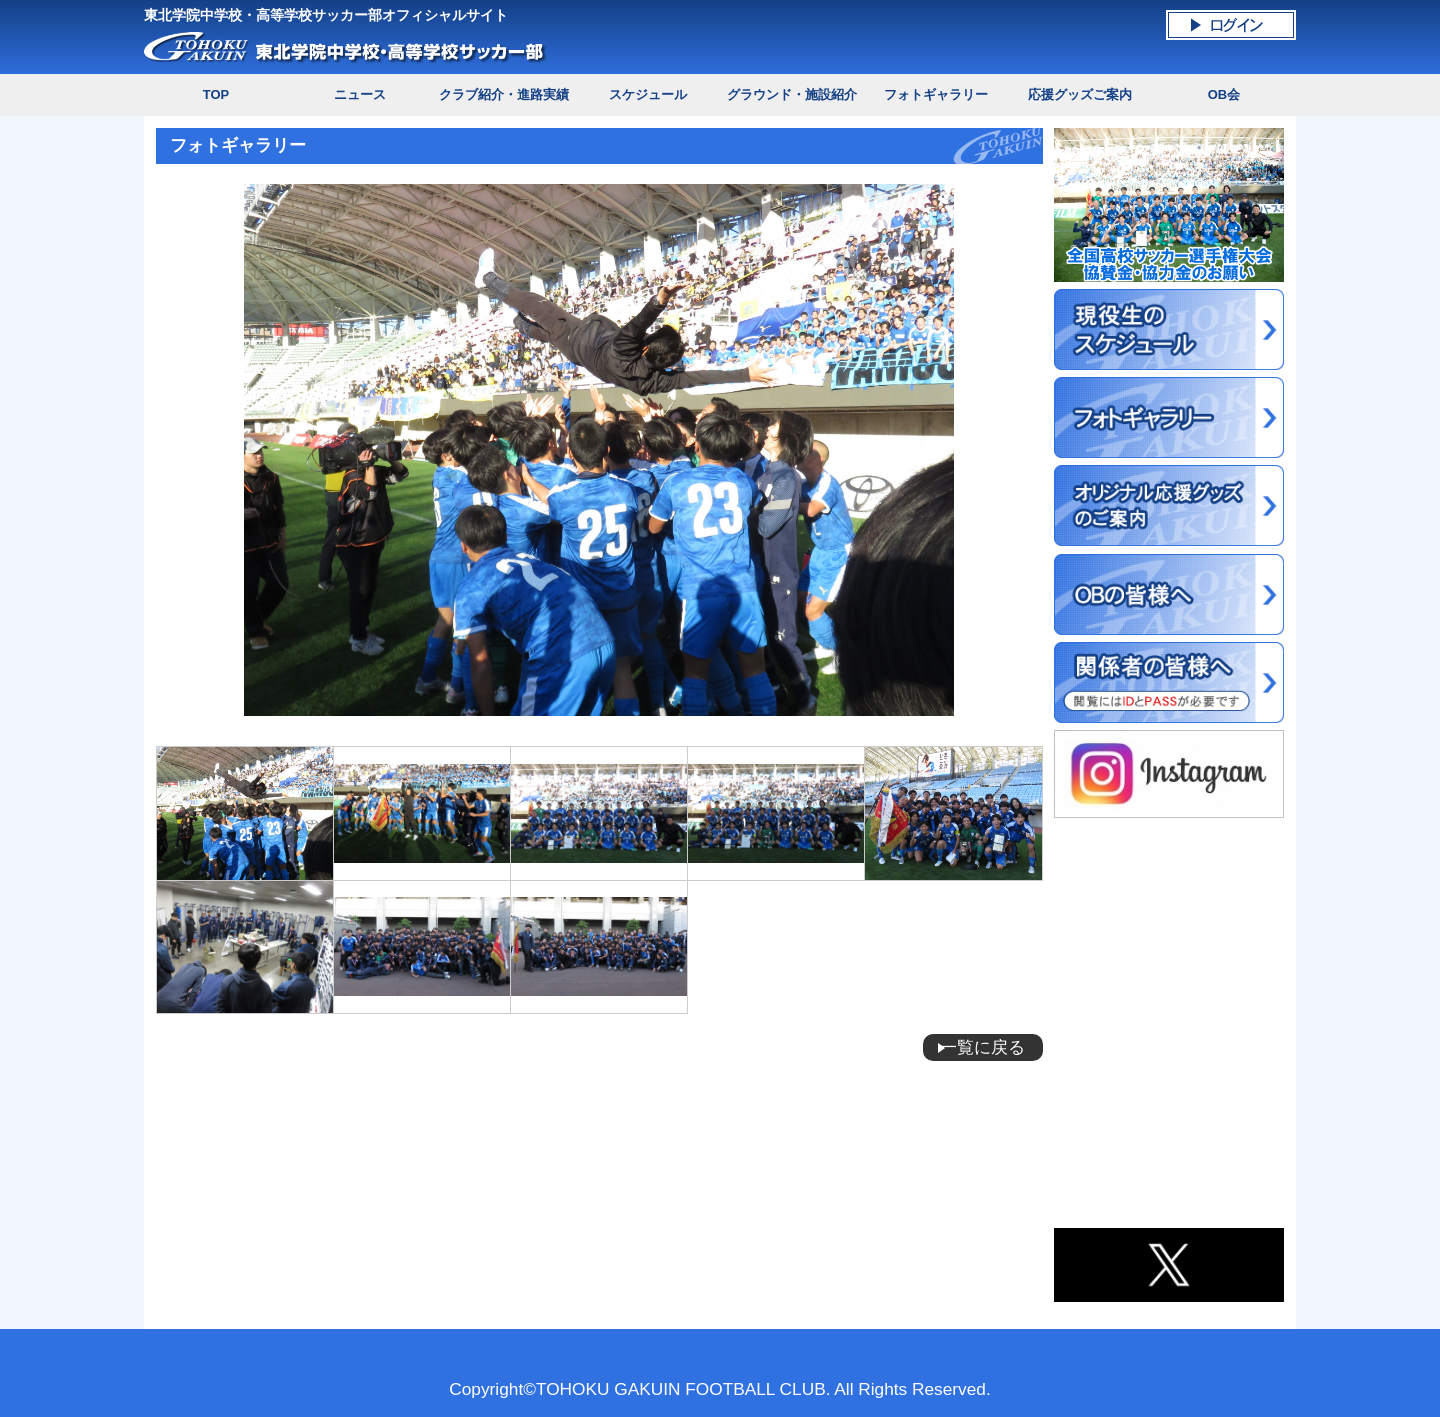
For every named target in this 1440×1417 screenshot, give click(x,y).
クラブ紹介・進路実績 (504, 94)
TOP (216, 94)
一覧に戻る (982, 1047)
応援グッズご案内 (1080, 94)
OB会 (1224, 94)
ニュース (360, 94)
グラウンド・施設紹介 (792, 94)
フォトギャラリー (936, 94)
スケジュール (648, 94)
